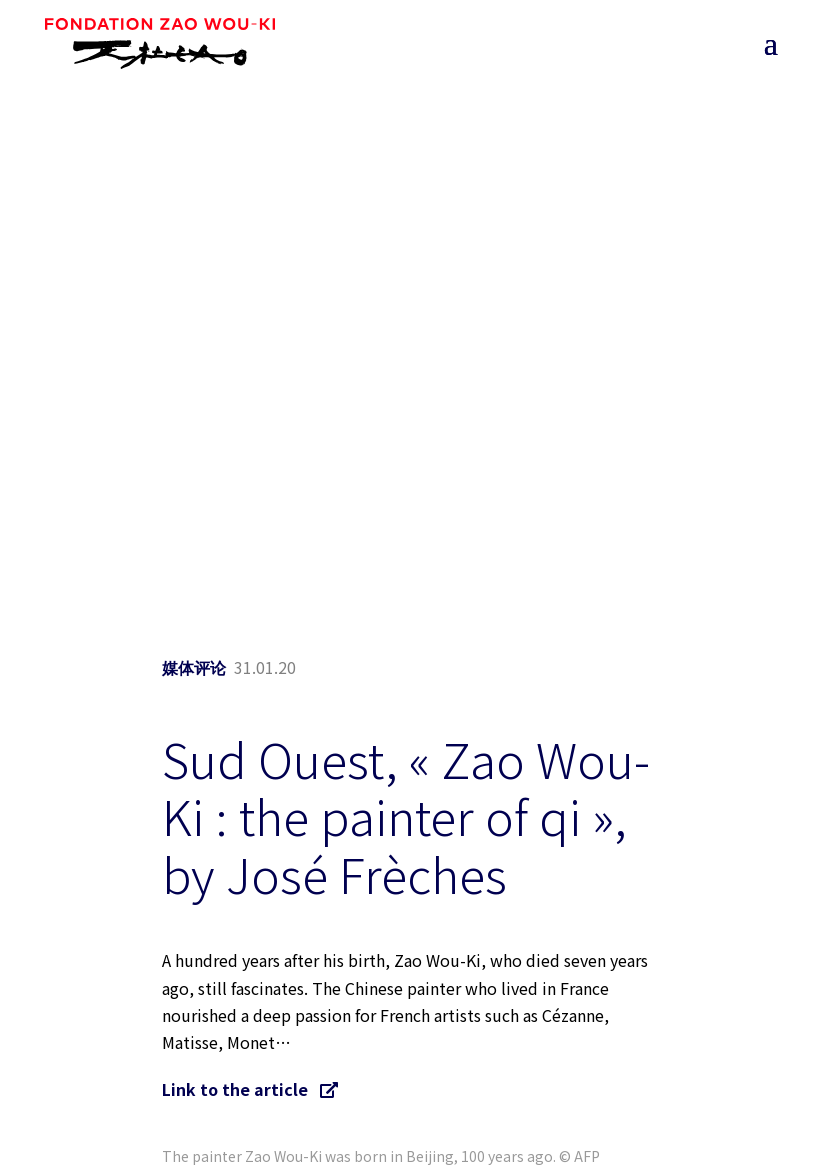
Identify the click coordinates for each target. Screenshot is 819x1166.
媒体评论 (194, 668)
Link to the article (250, 1089)
